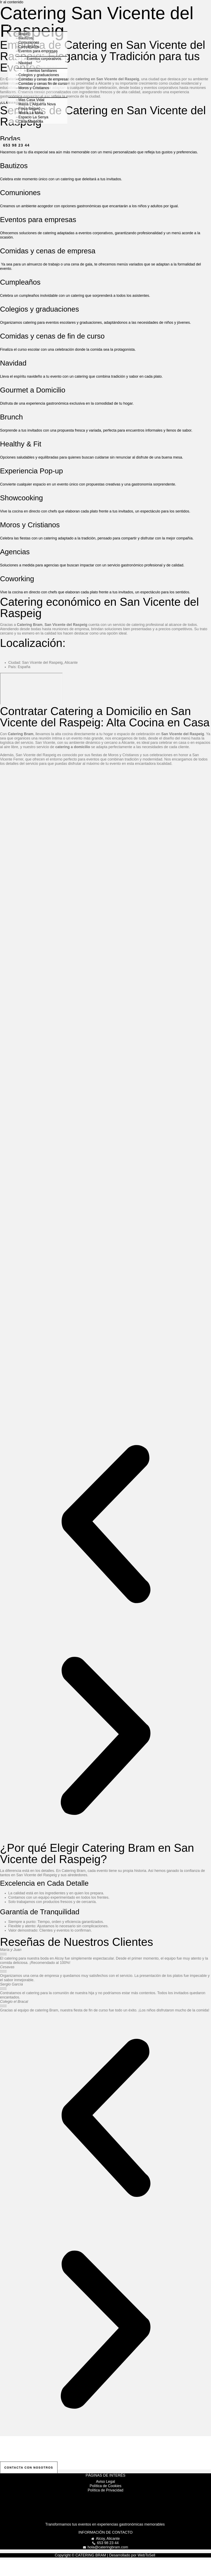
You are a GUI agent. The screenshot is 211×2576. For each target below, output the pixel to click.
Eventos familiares (42, 71)
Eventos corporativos (44, 59)
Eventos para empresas (37, 51)
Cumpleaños (28, 47)
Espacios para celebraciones (32, 92)
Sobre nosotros (20, 130)
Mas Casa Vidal (31, 100)
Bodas (23, 34)
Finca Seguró (29, 108)
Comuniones (28, 42)
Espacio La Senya (33, 117)
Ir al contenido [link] (11, 2)
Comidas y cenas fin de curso (42, 84)
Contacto (15, 134)
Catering (15, 26)
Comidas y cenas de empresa (42, 79)
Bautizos (25, 38)
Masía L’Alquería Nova (37, 104)
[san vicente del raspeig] (31, 689)
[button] (105, 1524)
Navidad (25, 63)
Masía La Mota (30, 113)
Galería (14, 126)
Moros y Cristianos (33, 88)
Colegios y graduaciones (38, 75)
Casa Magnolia (30, 121)
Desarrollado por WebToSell (132, 2555)
